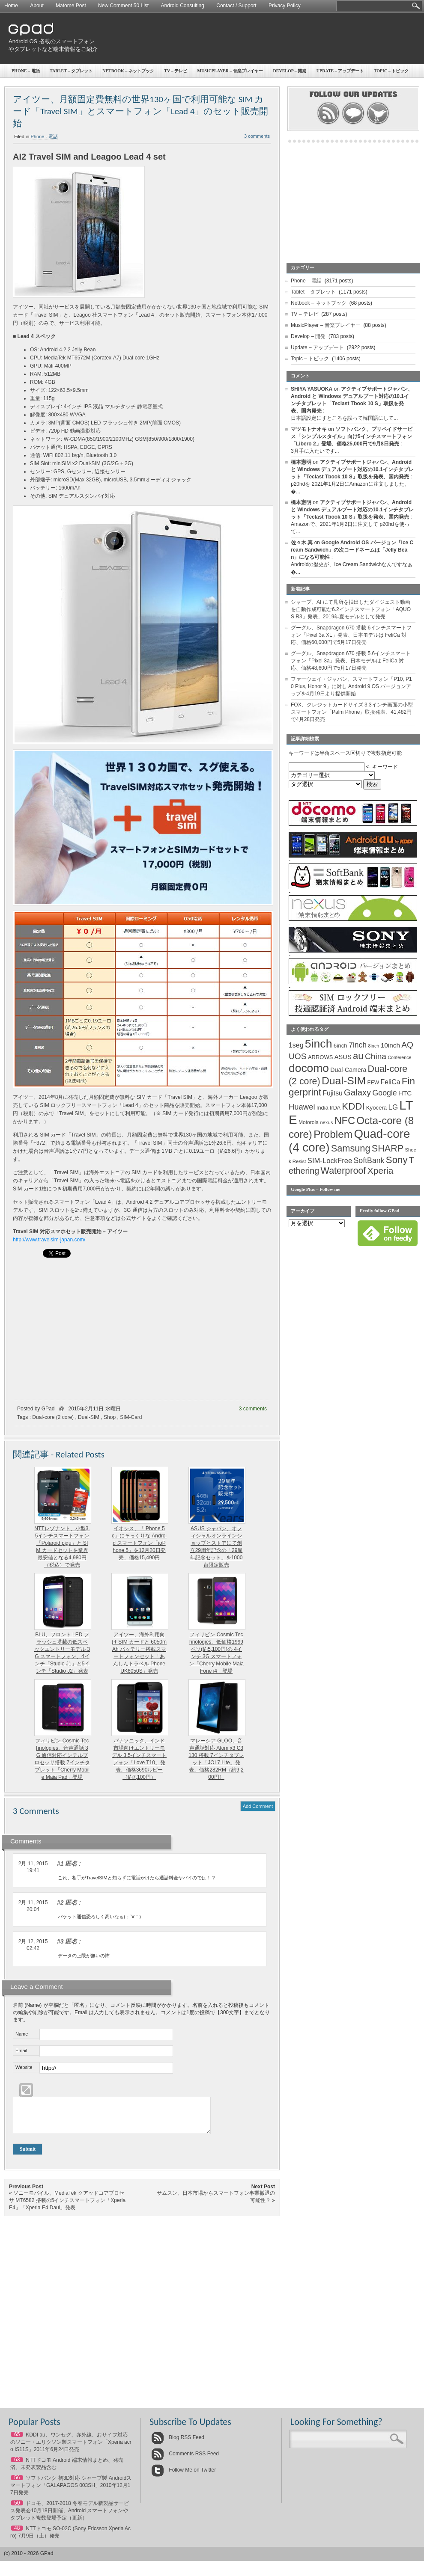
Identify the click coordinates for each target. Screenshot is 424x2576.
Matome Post (71, 6)
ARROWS (320, 1057)
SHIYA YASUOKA (311, 389)
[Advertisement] (325, 79)
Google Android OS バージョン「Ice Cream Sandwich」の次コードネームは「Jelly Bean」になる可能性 (352, 550)
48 (17, 2534)
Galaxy (357, 1092)
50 (17, 2509)
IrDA (335, 1108)
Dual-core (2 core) (53, 1417)
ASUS (343, 1057)
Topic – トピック (310, 359)
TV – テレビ (175, 70)
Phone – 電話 (26, 70)
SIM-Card (131, 1417)
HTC (405, 1093)
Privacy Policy (285, 6)
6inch (340, 1045)
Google (385, 1093)
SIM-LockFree (330, 1161)
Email (21, 2050)
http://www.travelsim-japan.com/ (49, 1240)
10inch (390, 1045)
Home (11, 6)
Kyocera (376, 1107)
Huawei (302, 1106)
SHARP (387, 1148)
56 (17, 2484)
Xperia (380, 1170)
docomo (309, 1068)
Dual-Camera (348, 1069)
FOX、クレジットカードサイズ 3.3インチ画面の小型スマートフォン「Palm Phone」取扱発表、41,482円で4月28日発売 (352, 712)
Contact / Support (236, 6)
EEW (373, 1083)
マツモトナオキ (309, 429)
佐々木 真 (302, 543)
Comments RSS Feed (185, 2460)
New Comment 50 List (123, 6)
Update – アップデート (317, 347)
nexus (326, 1122)
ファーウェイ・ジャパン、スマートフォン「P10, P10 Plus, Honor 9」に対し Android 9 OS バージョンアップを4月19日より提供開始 (351, 686)
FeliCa (390, 1082)
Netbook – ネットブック (128, 70)
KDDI (353, 1106)
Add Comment (258, 1806)
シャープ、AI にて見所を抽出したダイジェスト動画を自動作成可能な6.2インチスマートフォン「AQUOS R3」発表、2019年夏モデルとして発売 (351, 609)
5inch (318, 1043)
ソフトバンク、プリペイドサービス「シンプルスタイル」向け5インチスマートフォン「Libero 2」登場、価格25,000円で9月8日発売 (351, 436)
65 (17, 2441)
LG (393, 1107)
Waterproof (343, 1171)
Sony (397, 1159)
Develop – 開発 (308, 336)
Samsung (350, 1148)
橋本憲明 (301, 462)
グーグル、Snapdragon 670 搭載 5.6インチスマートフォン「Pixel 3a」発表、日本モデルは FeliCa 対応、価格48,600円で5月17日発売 (351, 660)
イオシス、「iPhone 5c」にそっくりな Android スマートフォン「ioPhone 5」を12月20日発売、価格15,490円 (139, 1543)
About (36, 6)
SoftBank (369, 1160)
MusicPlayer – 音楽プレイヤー (230, 70)
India (322, 1107)
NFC (344, 1120)
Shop (110, 1417)
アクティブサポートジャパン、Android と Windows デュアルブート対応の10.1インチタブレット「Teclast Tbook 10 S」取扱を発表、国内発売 (352, 469)
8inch (373, 1045)
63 (17, 2466)
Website (24, 2067)
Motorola (309, 1122)
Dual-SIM (88, 1417)
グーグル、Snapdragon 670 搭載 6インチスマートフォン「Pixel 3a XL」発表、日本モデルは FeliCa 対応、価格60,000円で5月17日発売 (351, 635)
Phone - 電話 (44, 136)
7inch (358, 1045)
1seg (296, 1045)
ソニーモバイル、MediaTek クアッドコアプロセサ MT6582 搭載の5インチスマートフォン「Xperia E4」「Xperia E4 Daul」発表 (67, 2206)
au (358, 1056)
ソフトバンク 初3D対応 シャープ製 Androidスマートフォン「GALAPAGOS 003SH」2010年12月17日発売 (70, 2491)
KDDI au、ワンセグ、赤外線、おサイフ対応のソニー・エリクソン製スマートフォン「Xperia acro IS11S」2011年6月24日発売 (70, 2448)
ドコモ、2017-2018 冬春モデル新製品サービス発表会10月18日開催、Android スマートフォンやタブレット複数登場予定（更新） (69, 2517)
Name (21, 2033)
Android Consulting (182, 6)
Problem (333, 1134)
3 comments (253, 1409)
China (375, 1056)
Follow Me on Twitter (183, 2476)
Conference (399, 1057)
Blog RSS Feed (177, 2444)
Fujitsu (332, 1093)
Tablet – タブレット (71, 70)
